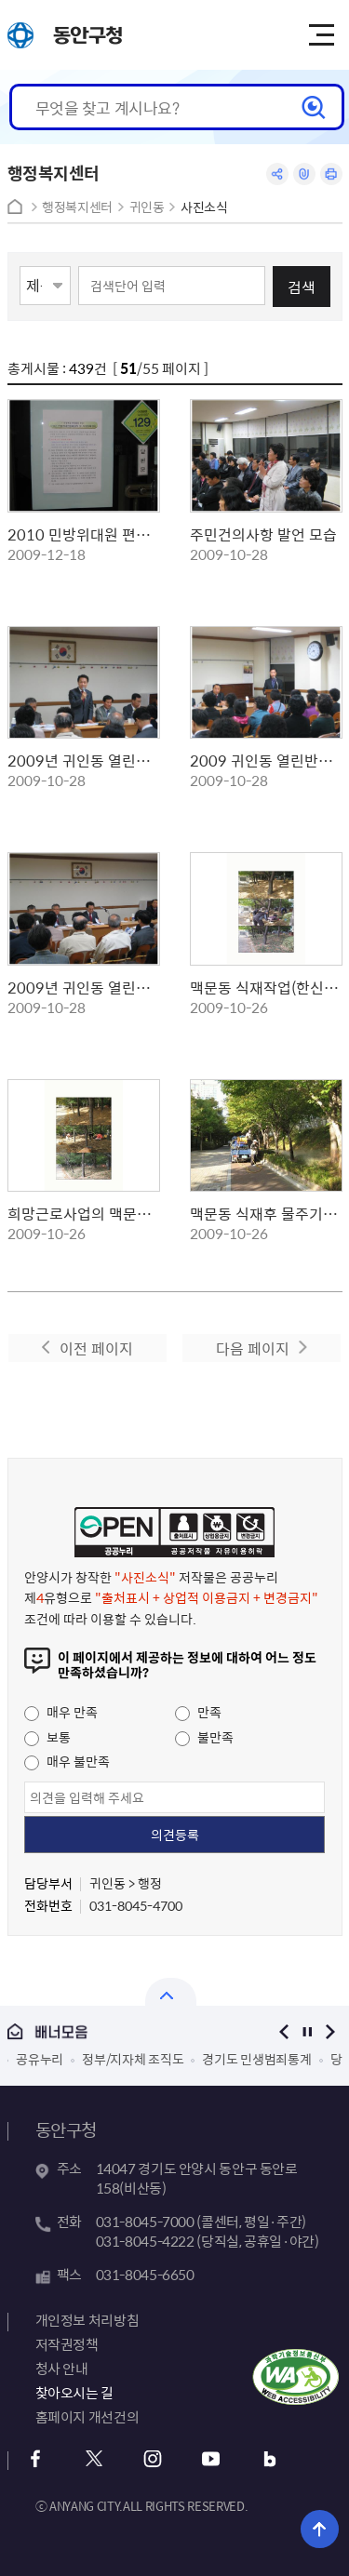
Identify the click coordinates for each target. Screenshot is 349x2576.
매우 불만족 (67, 1761)
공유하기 (277, 174)
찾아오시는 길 (74, 2392)
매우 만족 (61, 1711)
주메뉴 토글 (321, 35)
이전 (284, 2031)
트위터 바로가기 (94, 2459)
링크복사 (304, 174)
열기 (170, 1992)
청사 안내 (61, 2368)
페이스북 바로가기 (36, 2459)
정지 (307, 2031)
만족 (198, 1711)
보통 (47, 1737)
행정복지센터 (77, 207)
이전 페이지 (96, 1348)
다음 (330, 2031)
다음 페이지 (252, 1348)
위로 (320, 2529)
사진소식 (204, 207)
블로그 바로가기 (270, 2459)
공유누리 (39, 2058)
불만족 (204, 1737)
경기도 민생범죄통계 (256, 2058)
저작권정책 (67, 2344)
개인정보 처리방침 (87, 2320)
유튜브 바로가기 (211, 2459)
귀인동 (147, 207)
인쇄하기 (331, 174)
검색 (301, 286)
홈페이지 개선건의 (87, 2417)
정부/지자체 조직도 (132, 2058)
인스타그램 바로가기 (153, 2459)
